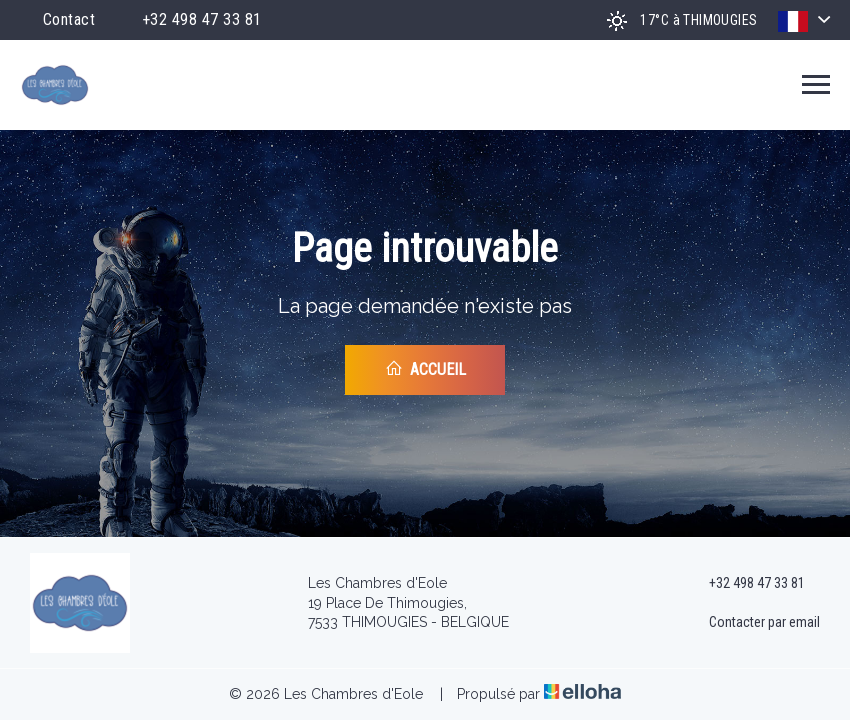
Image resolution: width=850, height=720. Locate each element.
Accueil (425, 369)
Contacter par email (753, 623)
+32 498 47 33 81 (745, 584)
